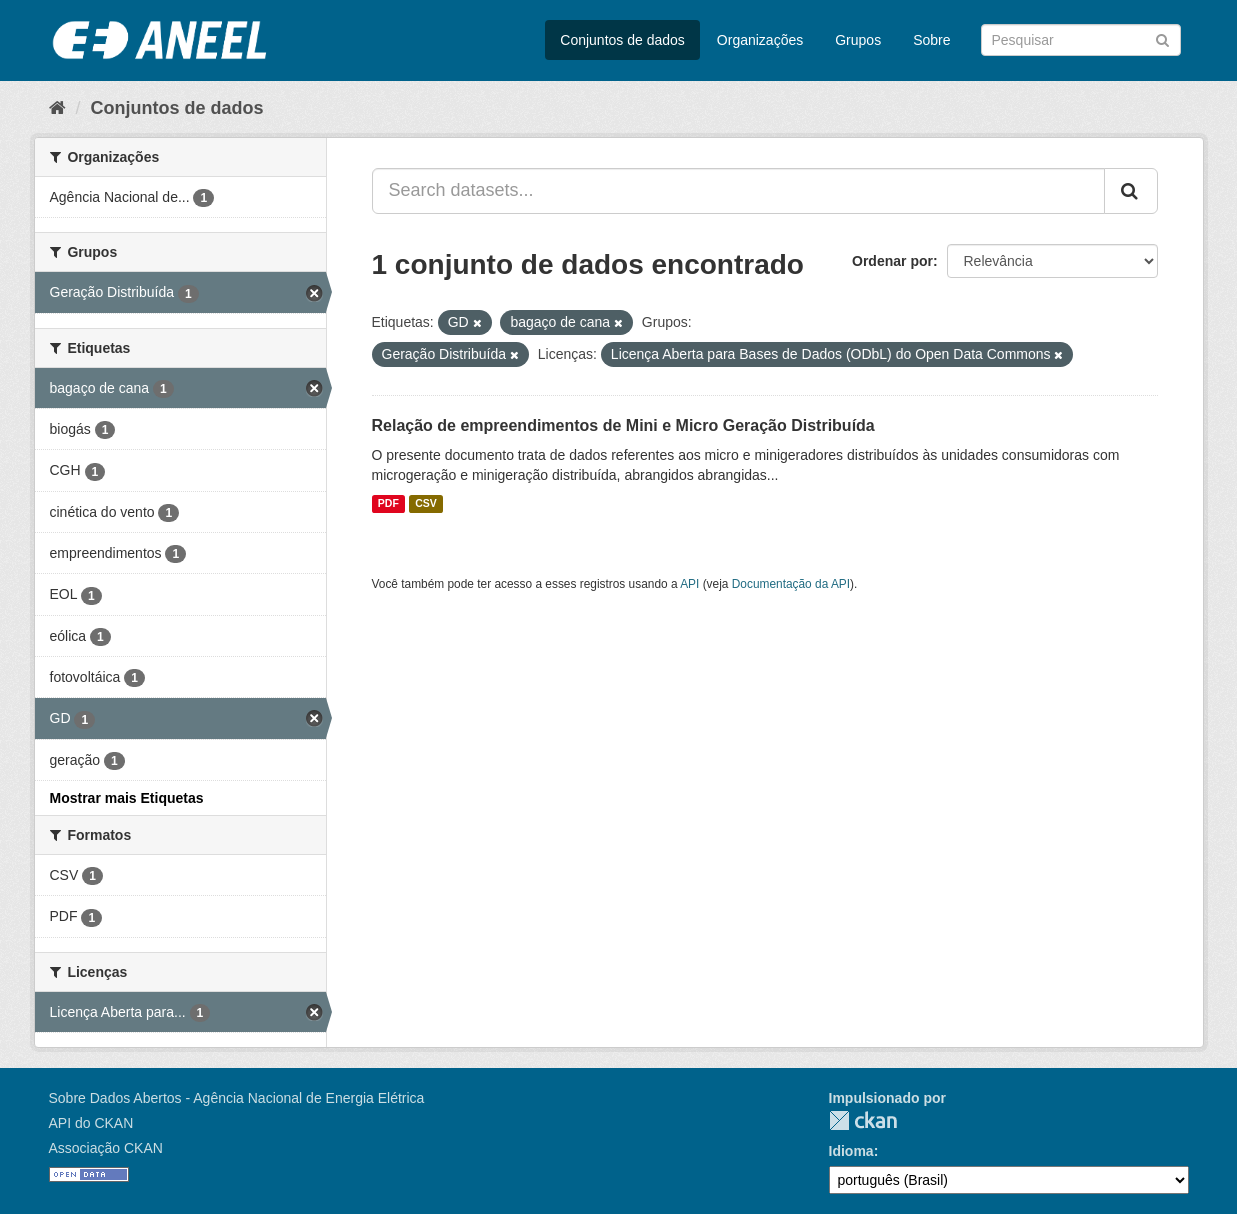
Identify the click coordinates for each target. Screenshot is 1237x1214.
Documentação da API (791, 584)
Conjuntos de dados (622, 40)
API (689, 584)
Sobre (931, 40)
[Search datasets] (1081, 40)
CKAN (863, 1120)
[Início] (57, 108)
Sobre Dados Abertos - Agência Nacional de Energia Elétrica (237, 1098)
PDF (388, 504)
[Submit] (1162, 38)
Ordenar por (892, 261)
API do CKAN (91, 1123)
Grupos (858, 40)
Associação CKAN (106, 1148)
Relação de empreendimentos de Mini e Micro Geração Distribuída (623, 425)
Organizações (760, 40)
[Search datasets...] (738, 191)
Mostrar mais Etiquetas (127, 798)
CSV (426, 504)
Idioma (851, 1151)
